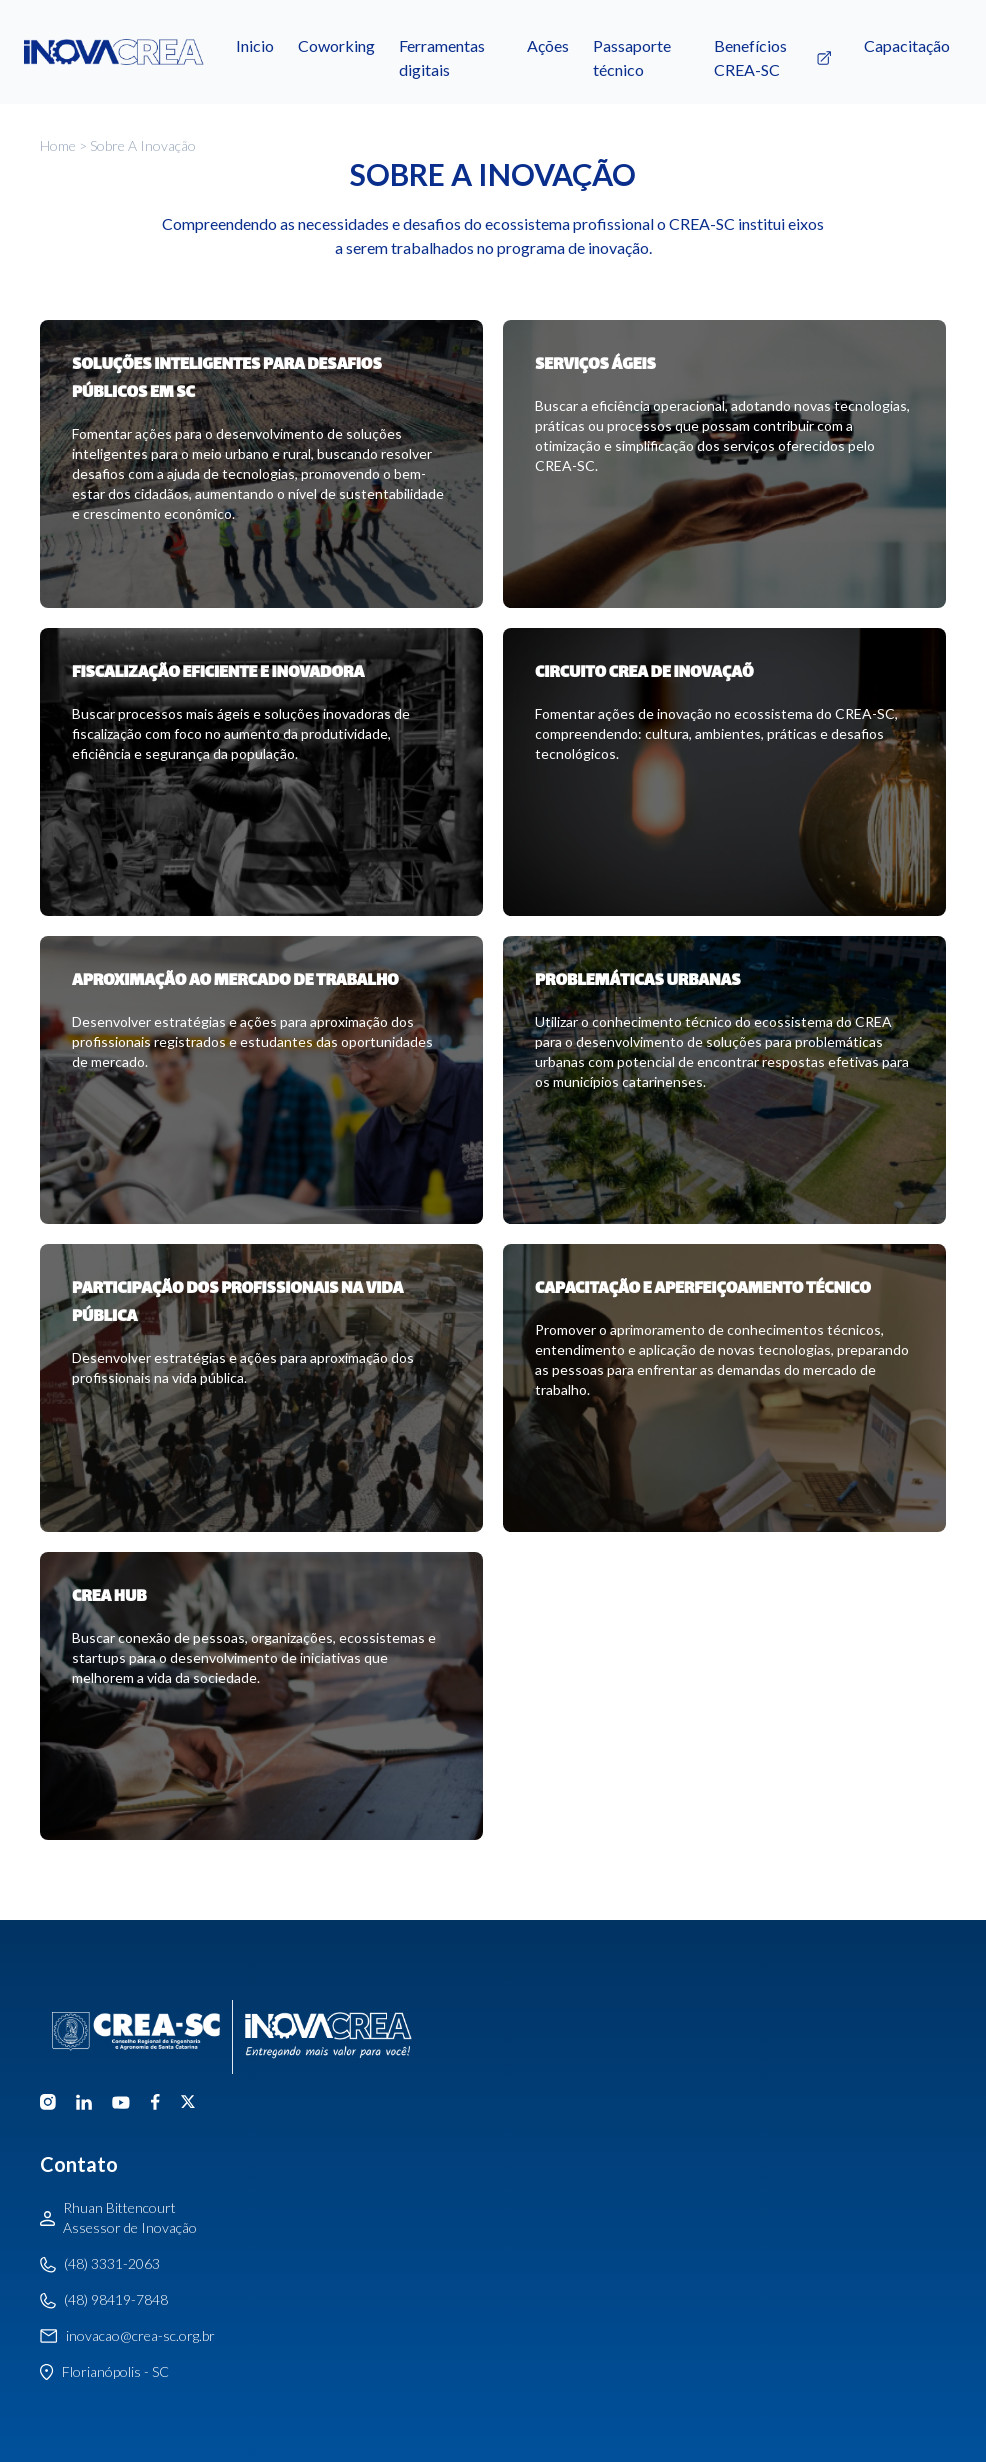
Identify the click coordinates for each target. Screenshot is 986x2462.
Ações (548, 46)
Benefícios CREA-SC (777, 58)
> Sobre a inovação (136, 145)
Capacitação (907, 46)
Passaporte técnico (632, 58)
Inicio (255, 46)
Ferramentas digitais (442, 58)
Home (58, 145)
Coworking (336, 46)
